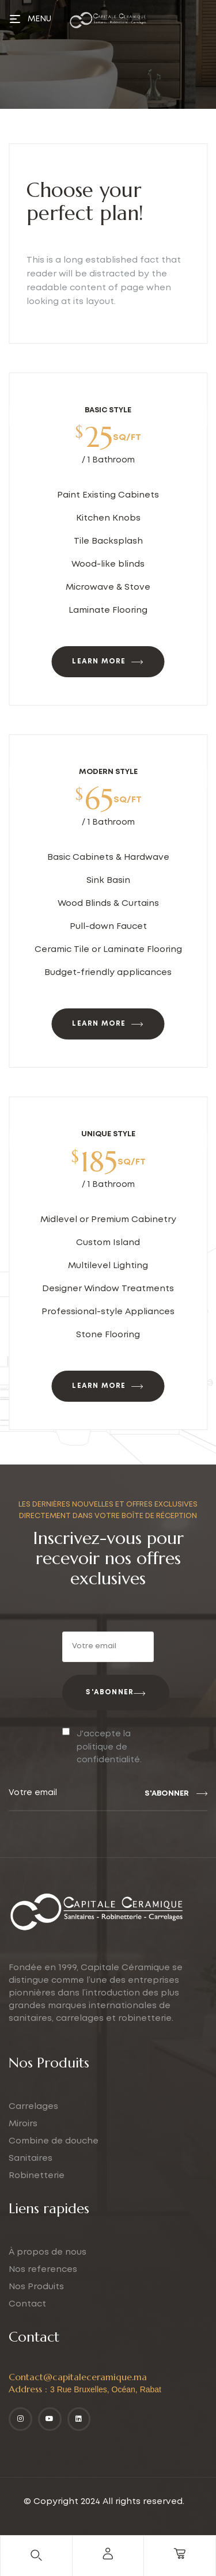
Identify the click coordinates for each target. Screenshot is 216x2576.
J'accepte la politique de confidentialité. (109, 1747)
